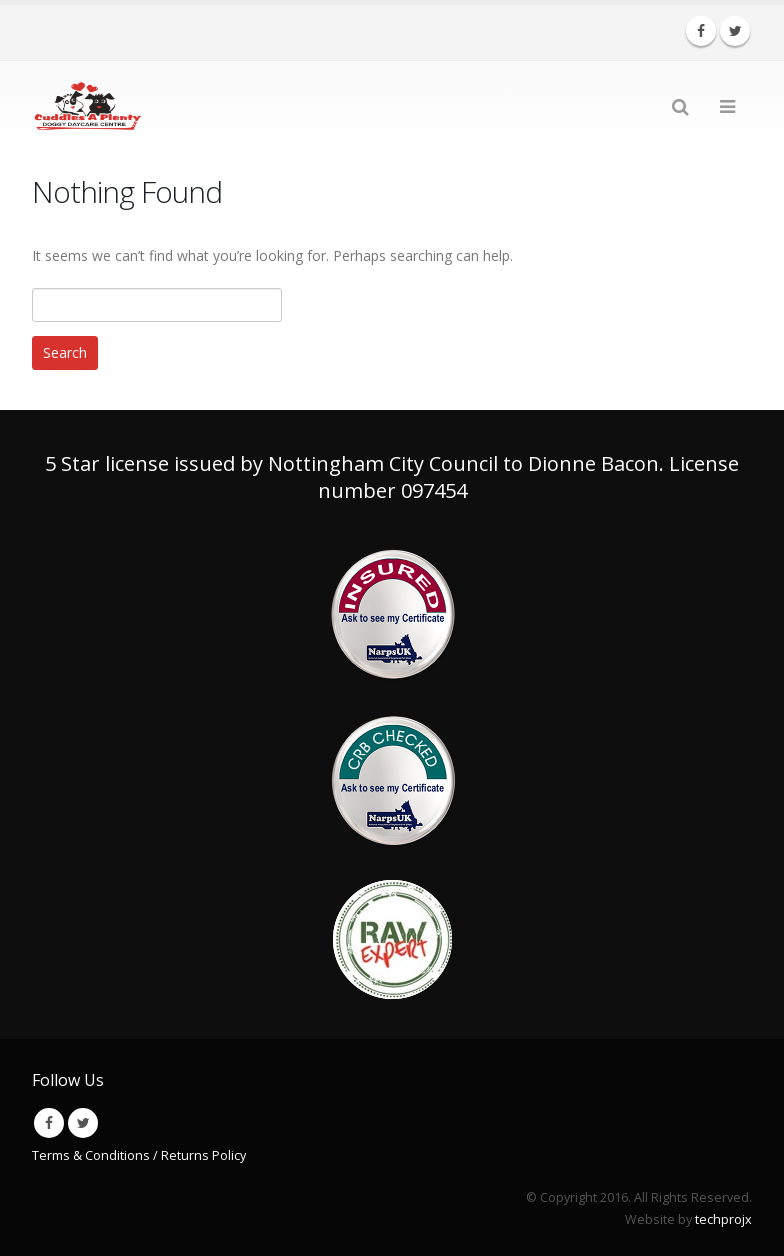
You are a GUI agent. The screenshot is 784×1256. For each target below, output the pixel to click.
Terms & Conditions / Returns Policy (139, 1155)
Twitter (83, 1123)
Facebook (49, 1123)
